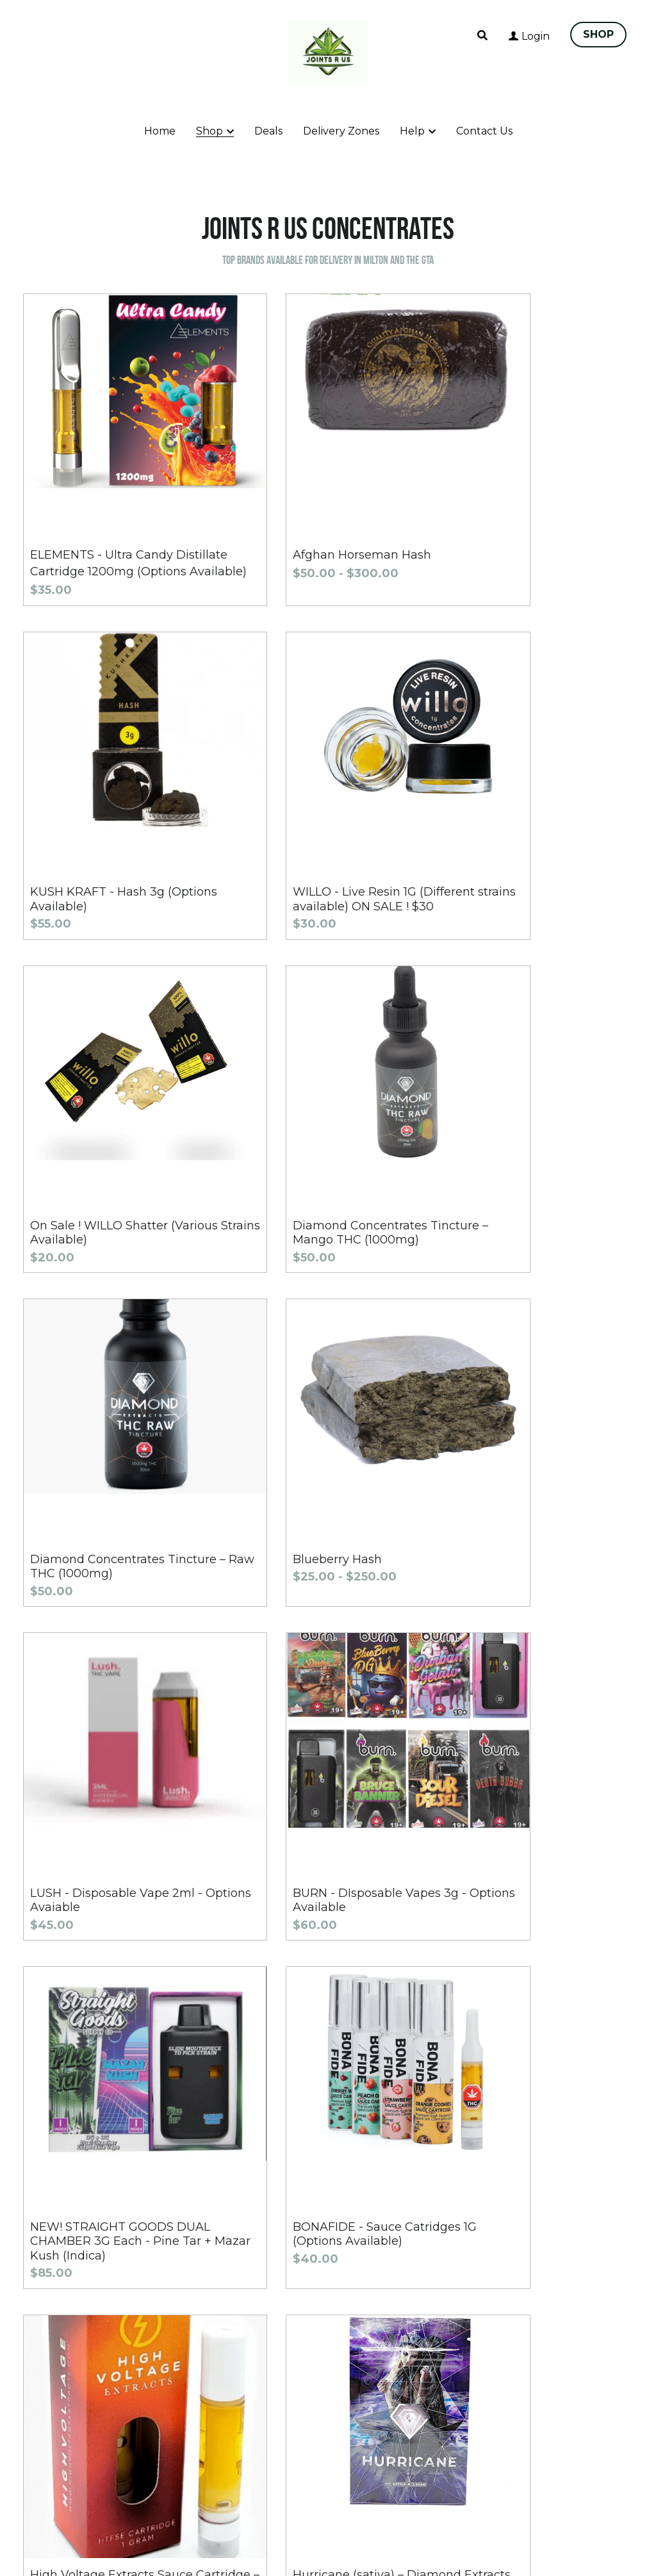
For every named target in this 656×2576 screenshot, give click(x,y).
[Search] (482, 35)
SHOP (598, 34)
